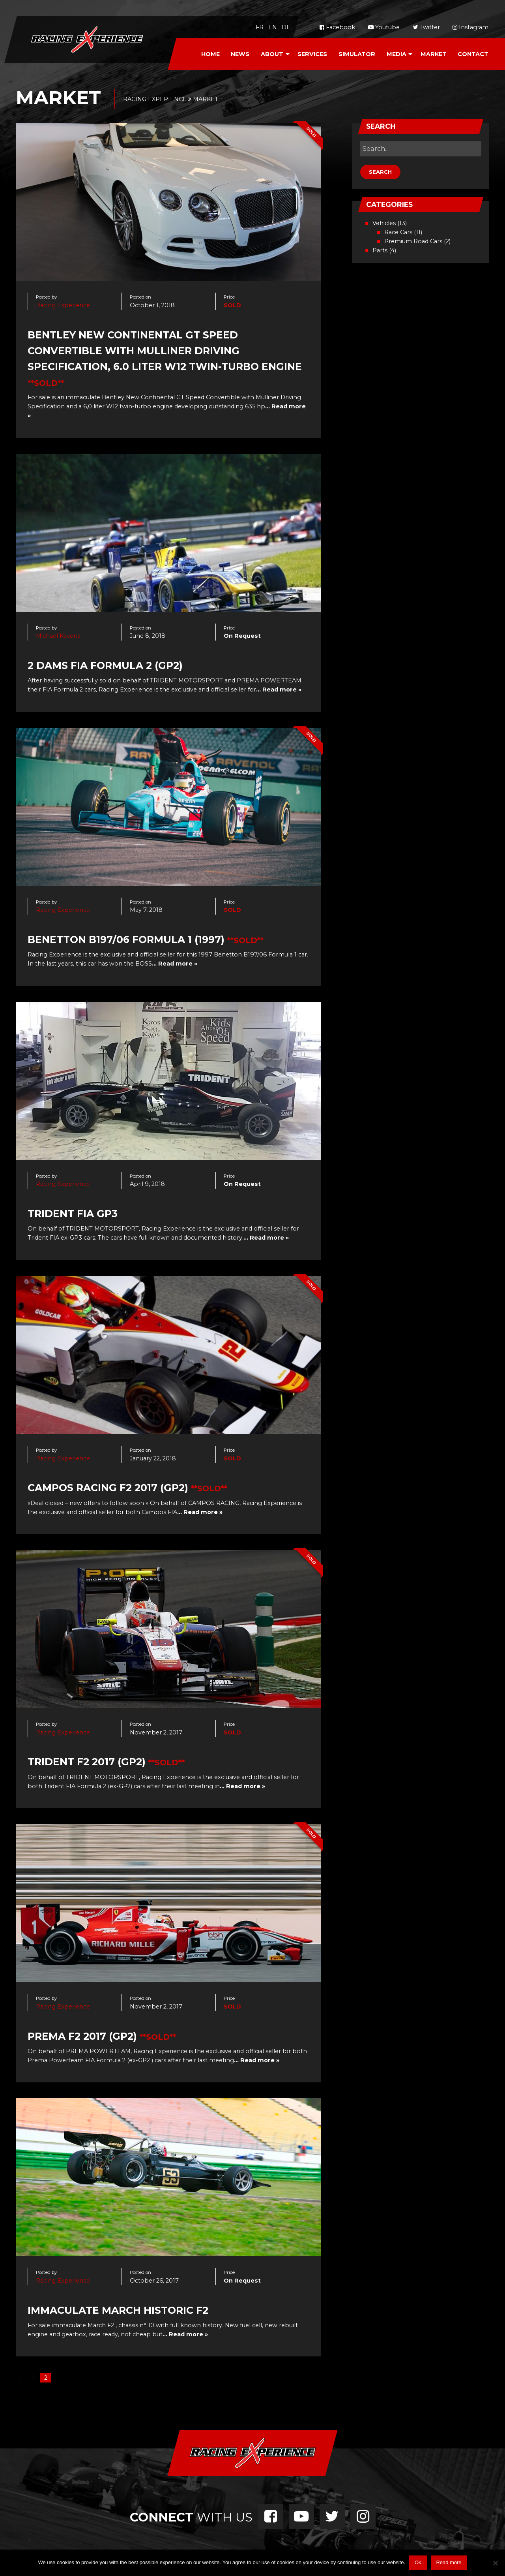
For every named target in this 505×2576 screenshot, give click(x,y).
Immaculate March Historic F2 (118, 2310)
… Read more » (278, 689)
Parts (379, 250)
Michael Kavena (58, 635)
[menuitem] (210, 54)
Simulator (357, 54)
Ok (418, 2562)
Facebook (337, 27)
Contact (473, 54)
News (240, 54)
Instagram (470, 27)
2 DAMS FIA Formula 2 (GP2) (105, 665)
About (272, 54)
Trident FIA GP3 (73, 1213)
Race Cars (398, 232)
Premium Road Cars (413, 241)
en (272, 27)
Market (434, 54)
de (286, 27)
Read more (448, 2562)
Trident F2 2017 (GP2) (87, 1762)
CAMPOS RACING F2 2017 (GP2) (108, 1488)
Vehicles (384, 223)
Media (396, 54)
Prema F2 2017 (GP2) (82, 2036)
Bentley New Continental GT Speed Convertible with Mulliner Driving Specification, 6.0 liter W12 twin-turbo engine (165, 350)
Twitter (426, 27)
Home (210, 54)
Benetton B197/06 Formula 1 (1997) (126, 939)
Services (312, 54)
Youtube (384, 27)
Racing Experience (63, 305)
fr (260, 27)
